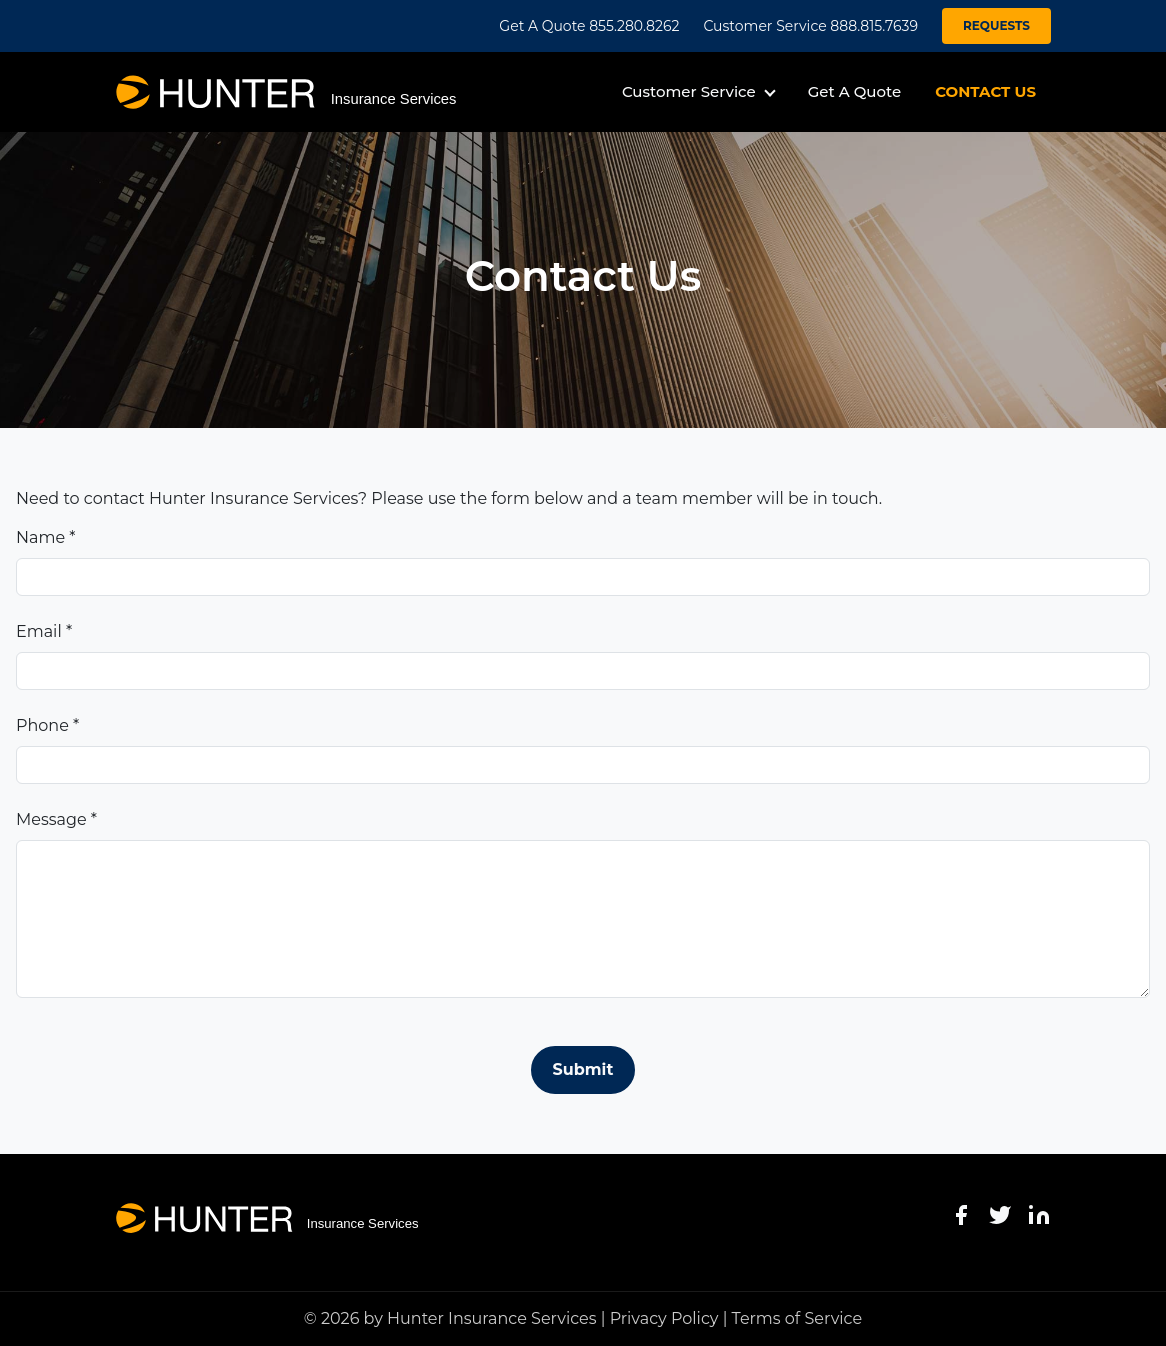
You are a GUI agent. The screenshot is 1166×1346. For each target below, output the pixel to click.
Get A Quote (854, 91)
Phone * (47, 725)
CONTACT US (985, 91)
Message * (56, 819)
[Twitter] (1000, 1214)
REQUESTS (996, 25)
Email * (44, 631)
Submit (583, 1069)
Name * (45, 537)
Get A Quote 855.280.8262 (589, 26)
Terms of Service (797, 1318)
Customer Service (689, 91)
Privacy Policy (664, 1318)
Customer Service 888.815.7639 (810, 26)
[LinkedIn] (1039, 1214)
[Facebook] (961, 1214)
